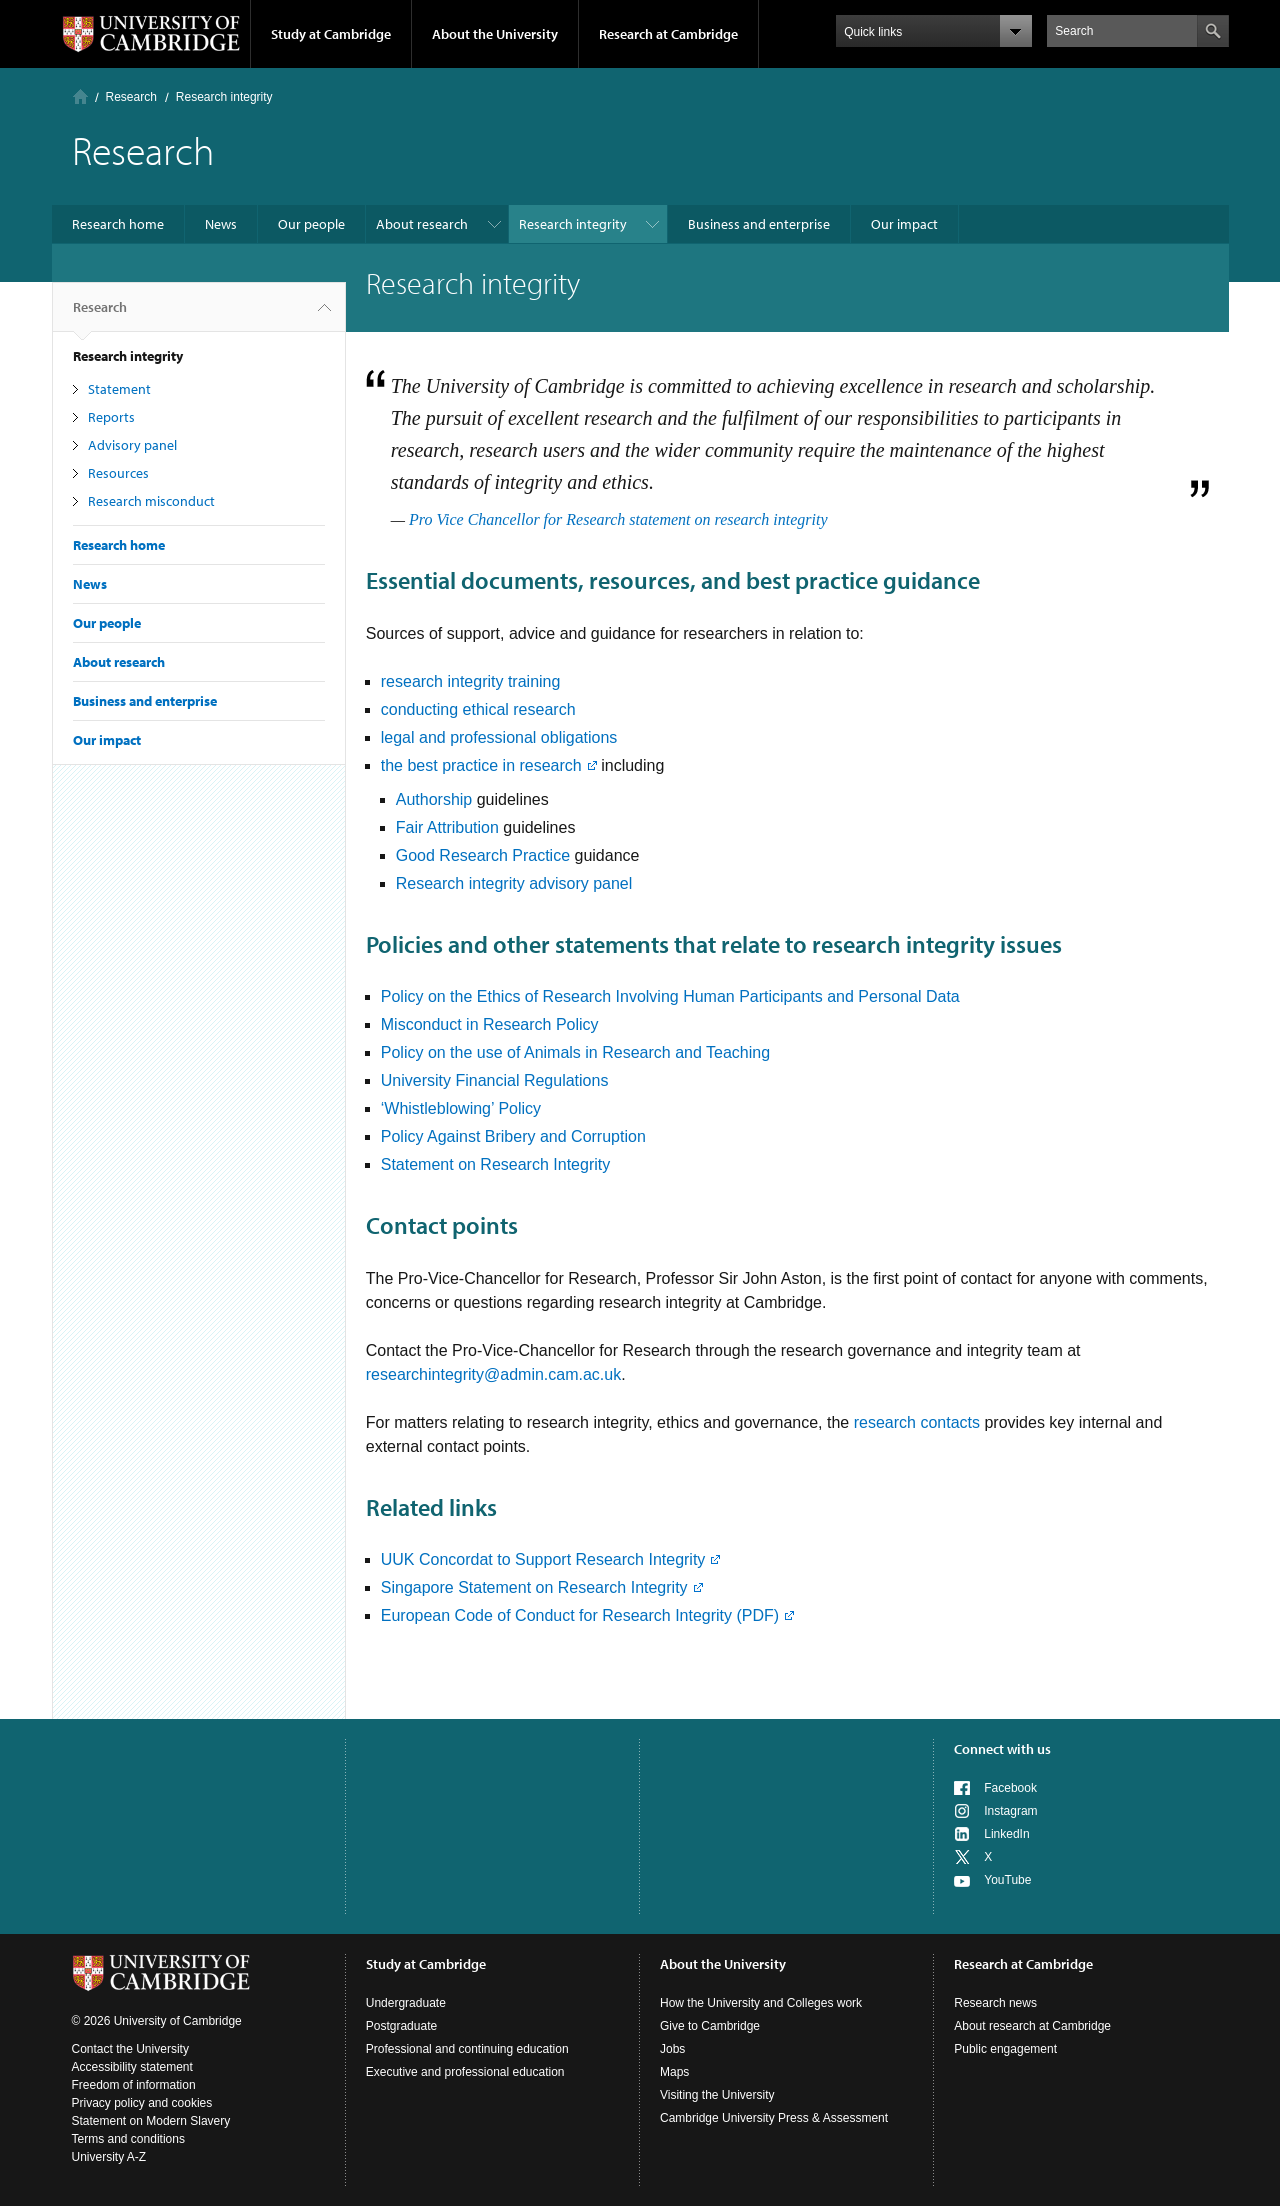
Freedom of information (134, 2085)
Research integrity (573, 224)
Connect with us (1002, 1749)
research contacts (917, 1422)
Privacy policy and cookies (142, 2103)
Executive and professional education (465, 2072)
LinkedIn (1006, 1834)
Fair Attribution (447, 827)
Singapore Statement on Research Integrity (534, 1587)
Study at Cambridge (331, 34)
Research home (118, 224)
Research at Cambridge (668, 34)
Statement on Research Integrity (495, 1164)
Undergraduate (406, 2003)
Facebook (1010, 1788)
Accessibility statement (132, 2067)
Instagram (1010, 1811)
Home (80, 96)
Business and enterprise (759, 224)
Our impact (904, 224)
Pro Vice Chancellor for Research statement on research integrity (618, 519)
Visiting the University (717, 2095)
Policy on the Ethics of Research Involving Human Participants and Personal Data (670, 996)
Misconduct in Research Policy (490, 1024)
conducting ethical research (478, 709)
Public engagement (1005, 2049)
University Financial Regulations (495, 1080)
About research (422, 224)
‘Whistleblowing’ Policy (461, 1108)
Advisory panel (132, 445)
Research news (995, 2003)
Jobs (672, 2049)
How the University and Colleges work (761, 2003)
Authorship (434, 799)
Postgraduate (401, 2026)
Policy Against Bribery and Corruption (513, 1136)
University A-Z (109, 2157)
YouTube (1007, 1880)
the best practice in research (481, 765)
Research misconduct (151, 501)
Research (131, 97)
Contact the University (130, 2049)
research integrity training (471, 681)
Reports (111, 417)
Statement (119, 389)
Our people (311, 224)
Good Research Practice (485, 855)
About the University (495, 34)
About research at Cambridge (1032, 2026)
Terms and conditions (128, 2139)
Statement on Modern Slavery (151, 2121)
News (221, 224)
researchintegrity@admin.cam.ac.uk (493, 1374)
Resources (118, 473)
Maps (674, 2072)
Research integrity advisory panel (514, 883)
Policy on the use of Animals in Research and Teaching (575, 1052)
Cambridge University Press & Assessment (774, 2118)
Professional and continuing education (467, 2049)
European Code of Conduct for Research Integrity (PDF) (580, 1615)
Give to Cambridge (710, 2026)
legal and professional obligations (499, 737)
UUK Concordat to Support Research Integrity (543, 1559)
